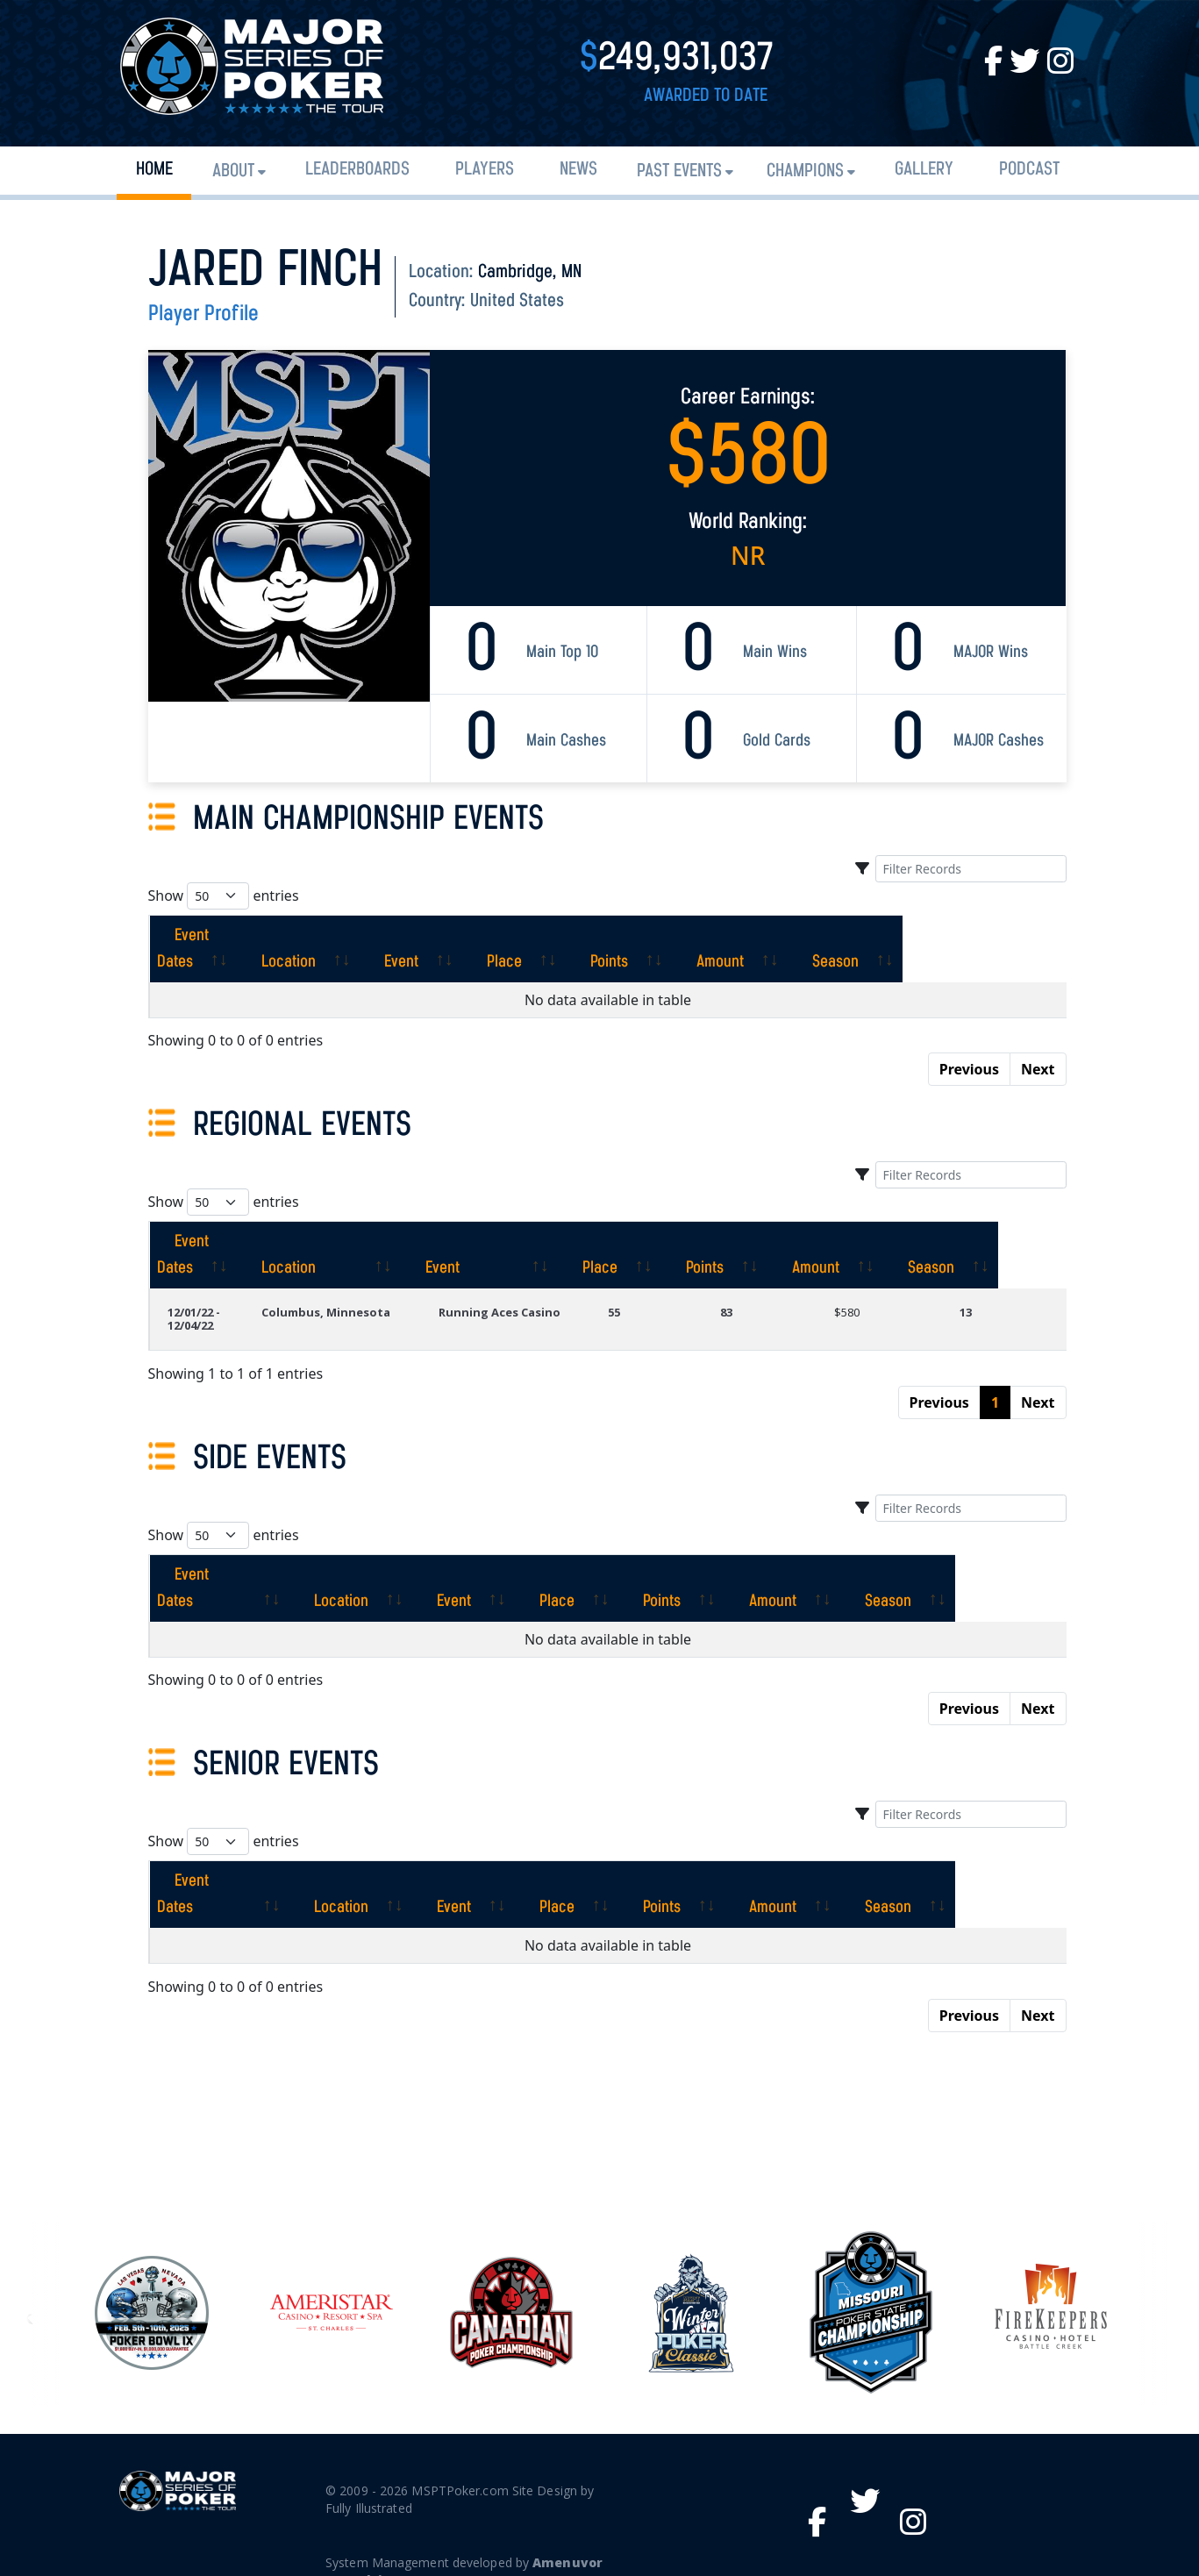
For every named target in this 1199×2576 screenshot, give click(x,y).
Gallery (924, 170)
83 (753, 1286)
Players (484, 170)
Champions (805, 171)
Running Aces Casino (525, 1286)
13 (975, 1286)
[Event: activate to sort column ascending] (508, 936)
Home (154, 170)
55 (650, 1286)
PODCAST (1029, 170)
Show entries (223, 896)
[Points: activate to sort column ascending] (744, 936)
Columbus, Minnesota (341, 1286)
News (578, 170)
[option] (691, 2234)
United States (517, 301)
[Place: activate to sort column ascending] (625, 936)
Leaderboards (357, 170)
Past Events (679, 171)
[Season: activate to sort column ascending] (1001, 936)
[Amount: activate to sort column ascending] (870, 936)
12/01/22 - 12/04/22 (194, 1292)
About (233, 171)
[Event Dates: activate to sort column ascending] (230, 936)
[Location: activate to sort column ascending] (381, 936)
